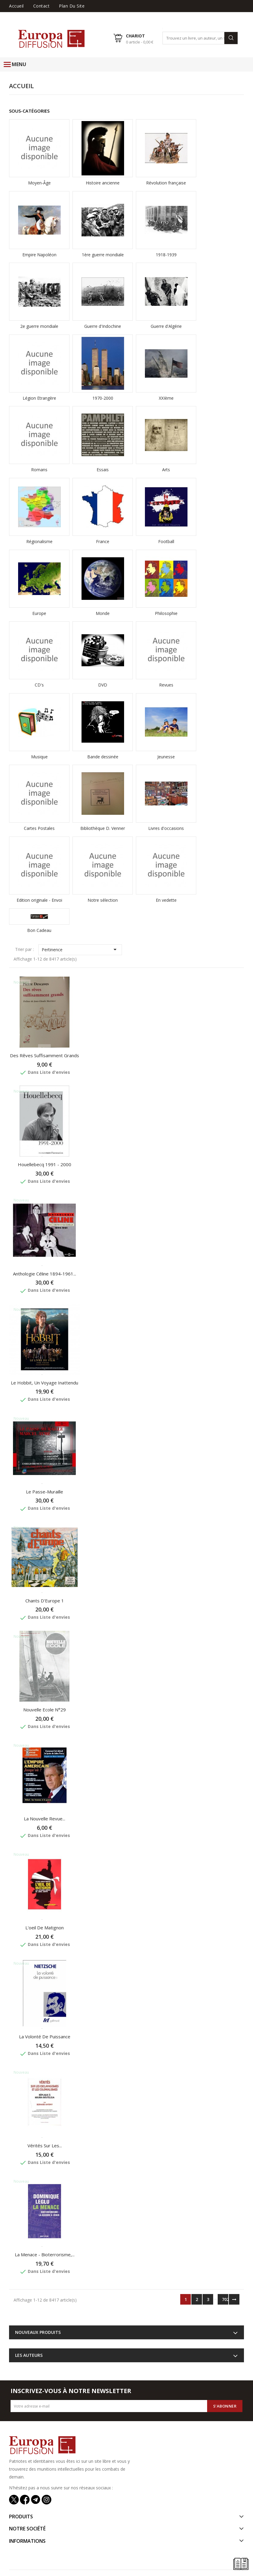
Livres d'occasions (166, 828)
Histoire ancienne (103, 183)
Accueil (16, 6)
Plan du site (72, 6)
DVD (102, 685)
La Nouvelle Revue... (44, 1819)
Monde (103, 613)
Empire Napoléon (39, 255)
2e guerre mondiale (39, 326)
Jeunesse (166, 757)
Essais (103, 469)
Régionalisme (39, 541)
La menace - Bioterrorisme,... (45, 2254)
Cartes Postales (39, 828)
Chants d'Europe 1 (44, 1601)
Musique (39, 757)
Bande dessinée (102, 757)
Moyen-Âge (39, 183)
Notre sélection (103, 900)
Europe (39, 613)
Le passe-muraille (44, 1492)
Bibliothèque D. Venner (102, 828)
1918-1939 (166, 255)
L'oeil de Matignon (44, 1928)
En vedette (166, 900)
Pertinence (80, 949)
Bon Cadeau (39, 930)
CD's (39, 685)
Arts (166, 469)
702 (225, 2299)
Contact (41, 6)
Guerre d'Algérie (166, 326)
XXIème (166, 398)
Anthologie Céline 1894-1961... (44, 1274)
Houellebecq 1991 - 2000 (44, 1164)
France (102, 541)
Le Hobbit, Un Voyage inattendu (44, 1383)
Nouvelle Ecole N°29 (44, 1710)
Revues (166, 685)
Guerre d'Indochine (102, 326)
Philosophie (166, 613)
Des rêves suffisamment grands (44, 1055)
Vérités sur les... (44, 2145)
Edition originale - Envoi (39, 900)
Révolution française (166, 183)
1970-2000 (102, 398)
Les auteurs (29, 2355)
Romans (39, 469)
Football (166, 541)
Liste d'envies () (227, 15)
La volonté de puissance (44, 2037)
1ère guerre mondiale (103, 255)
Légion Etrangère (39, 398)
